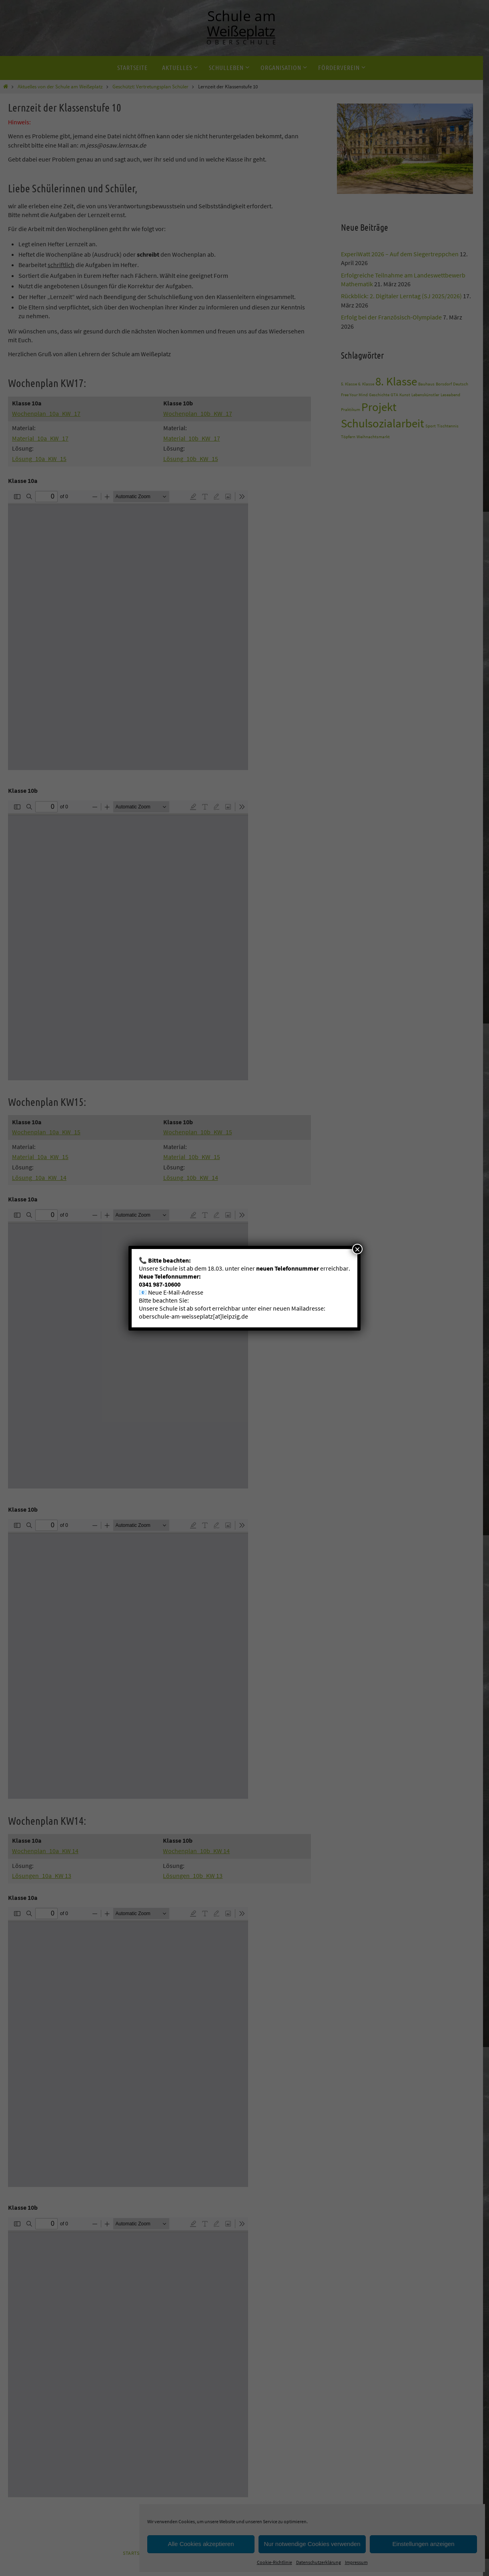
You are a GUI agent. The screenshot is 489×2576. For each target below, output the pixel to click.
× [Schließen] (357, 1249)
